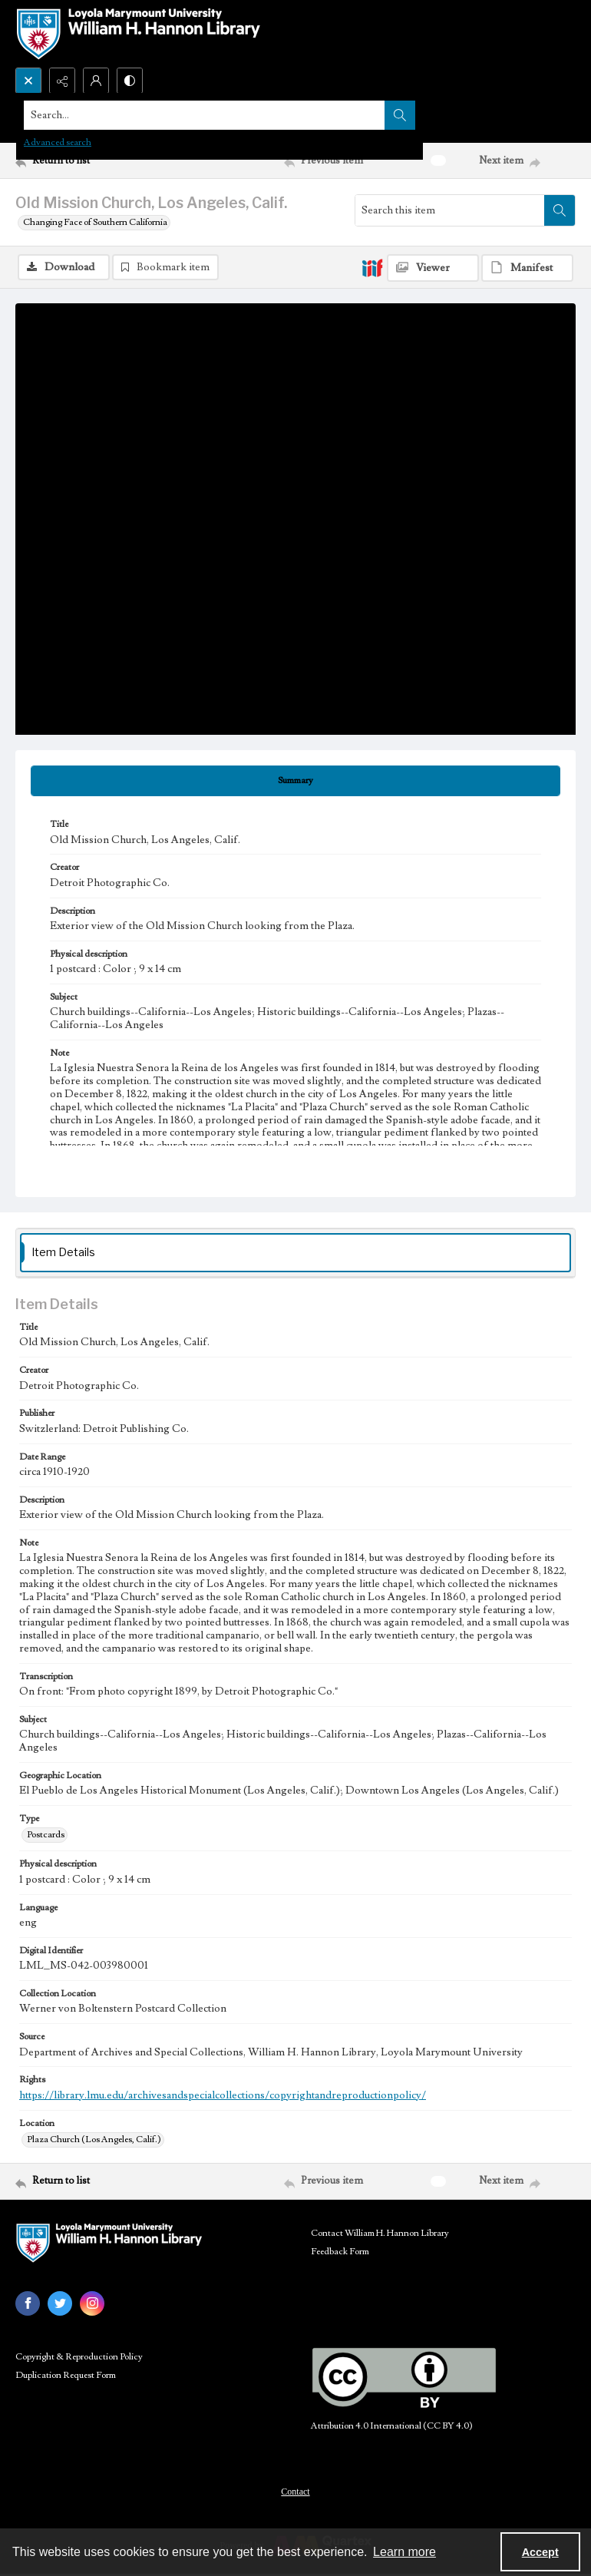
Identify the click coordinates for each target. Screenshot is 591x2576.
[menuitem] (295, 2491)
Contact (295, 2492)
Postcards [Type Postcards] (45, 1835)
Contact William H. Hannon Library (380, 2234)
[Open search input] (28, 80)
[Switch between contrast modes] (129, 80)
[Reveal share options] (62, 80)
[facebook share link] (27, 2304)
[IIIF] (372, 267)
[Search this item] (449, 210)
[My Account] (96, 80)
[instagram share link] (92, 2304)
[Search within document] (559, 210)
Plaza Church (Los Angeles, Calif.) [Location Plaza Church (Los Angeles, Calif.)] (94, 2140)
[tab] (295, 781)
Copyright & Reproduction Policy (79, 2357)
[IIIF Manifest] (527, 268)
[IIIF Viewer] (433, 268)
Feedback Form (340, 2252)
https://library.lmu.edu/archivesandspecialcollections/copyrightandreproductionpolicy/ (222, 2096)
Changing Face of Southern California (95, 222)
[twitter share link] (60, 2304)
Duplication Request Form (65, 2376)
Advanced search (57, 142)
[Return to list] (88, 160)
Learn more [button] (404, 2551)
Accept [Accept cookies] (540, 2552)
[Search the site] (238, 115)
